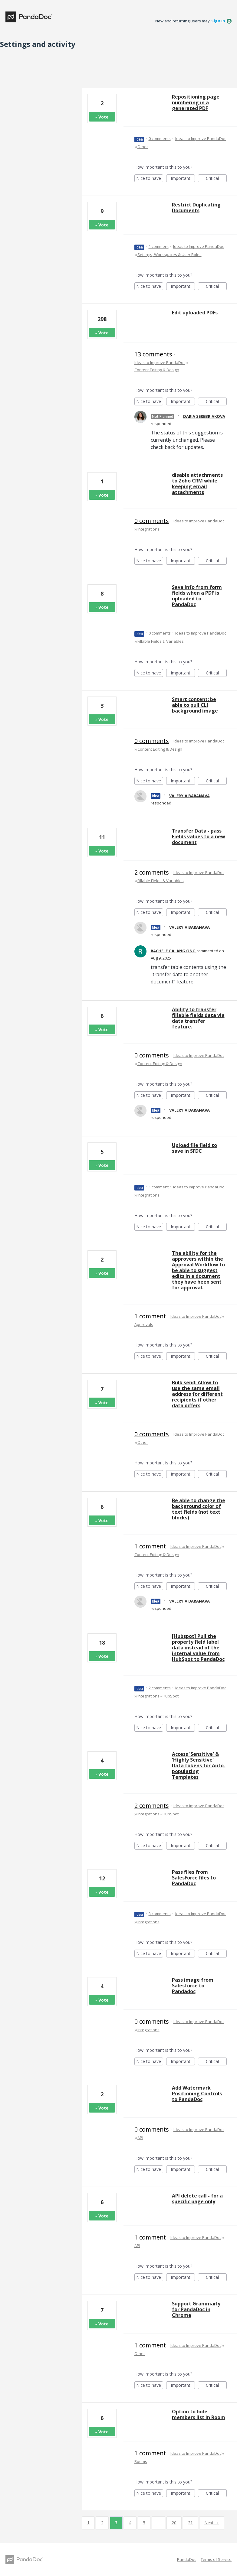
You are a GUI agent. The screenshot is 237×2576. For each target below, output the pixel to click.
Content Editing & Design (156, 369)
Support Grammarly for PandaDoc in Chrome (196, 2309)
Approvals (143, 1324)
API (140, 2137)
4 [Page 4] (130, 2523)
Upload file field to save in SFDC (194, 1148)
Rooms (140, 2461)
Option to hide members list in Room (198, 2414)
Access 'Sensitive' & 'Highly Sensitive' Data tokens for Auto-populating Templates (198, 1765)
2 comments (151, 872)
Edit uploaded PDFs (195, 312)
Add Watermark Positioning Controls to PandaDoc (197, 2093)
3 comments (160, 1913)
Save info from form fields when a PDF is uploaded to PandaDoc (197, 596)
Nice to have (149, 178)
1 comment (159, 246)
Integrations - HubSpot (158, 1696)
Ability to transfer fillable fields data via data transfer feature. (198, 1018)
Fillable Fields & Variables (160, 641)
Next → (211, 2523)
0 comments (160, 138)
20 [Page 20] (174, 2523)
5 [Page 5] (144, 2523)
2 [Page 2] (102, 2523)
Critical (216, 178)
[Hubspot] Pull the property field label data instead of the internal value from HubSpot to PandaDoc (198, 1647)
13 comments (153, 354)
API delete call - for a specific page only (197, 2198)
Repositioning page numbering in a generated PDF (195, 102)
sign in (218, 21)
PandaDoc (186, 2559)
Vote (103, 117)
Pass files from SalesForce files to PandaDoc (194, 1878)
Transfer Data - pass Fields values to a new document (198, 836)
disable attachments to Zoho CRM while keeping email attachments (197, 483)
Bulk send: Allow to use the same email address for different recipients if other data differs (197, 1394)
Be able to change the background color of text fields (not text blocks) (198, 1509)
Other (142, 146)
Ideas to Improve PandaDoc (200, 138)
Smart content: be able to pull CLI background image (195, 705)
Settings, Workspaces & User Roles (169, 254)
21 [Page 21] (190, 2523)
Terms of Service (216, 2559)
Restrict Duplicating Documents (196, 207)
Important (183, 178)
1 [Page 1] (88, 2523)
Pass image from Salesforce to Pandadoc (192, 1986)
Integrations (148, 529)
